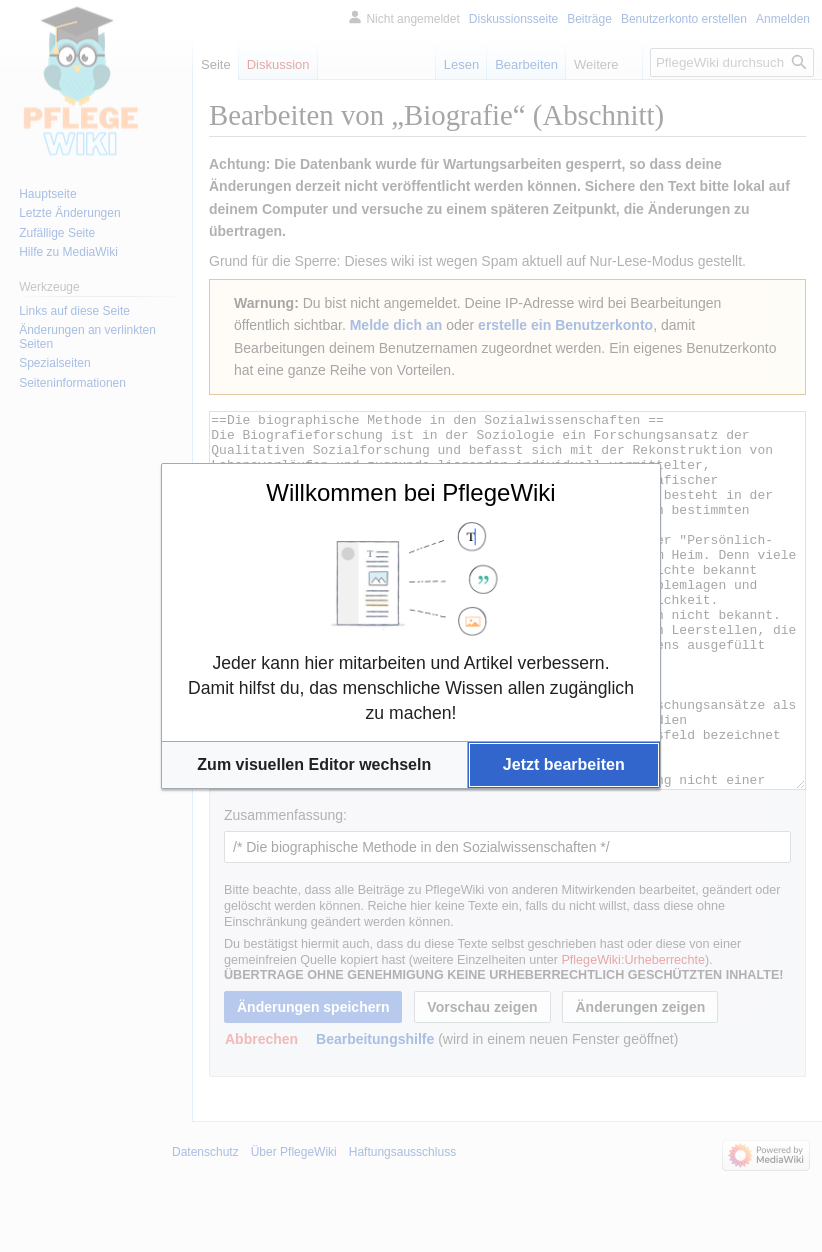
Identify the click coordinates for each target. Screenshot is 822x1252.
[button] (314, 765)
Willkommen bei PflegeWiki (410, 492)
